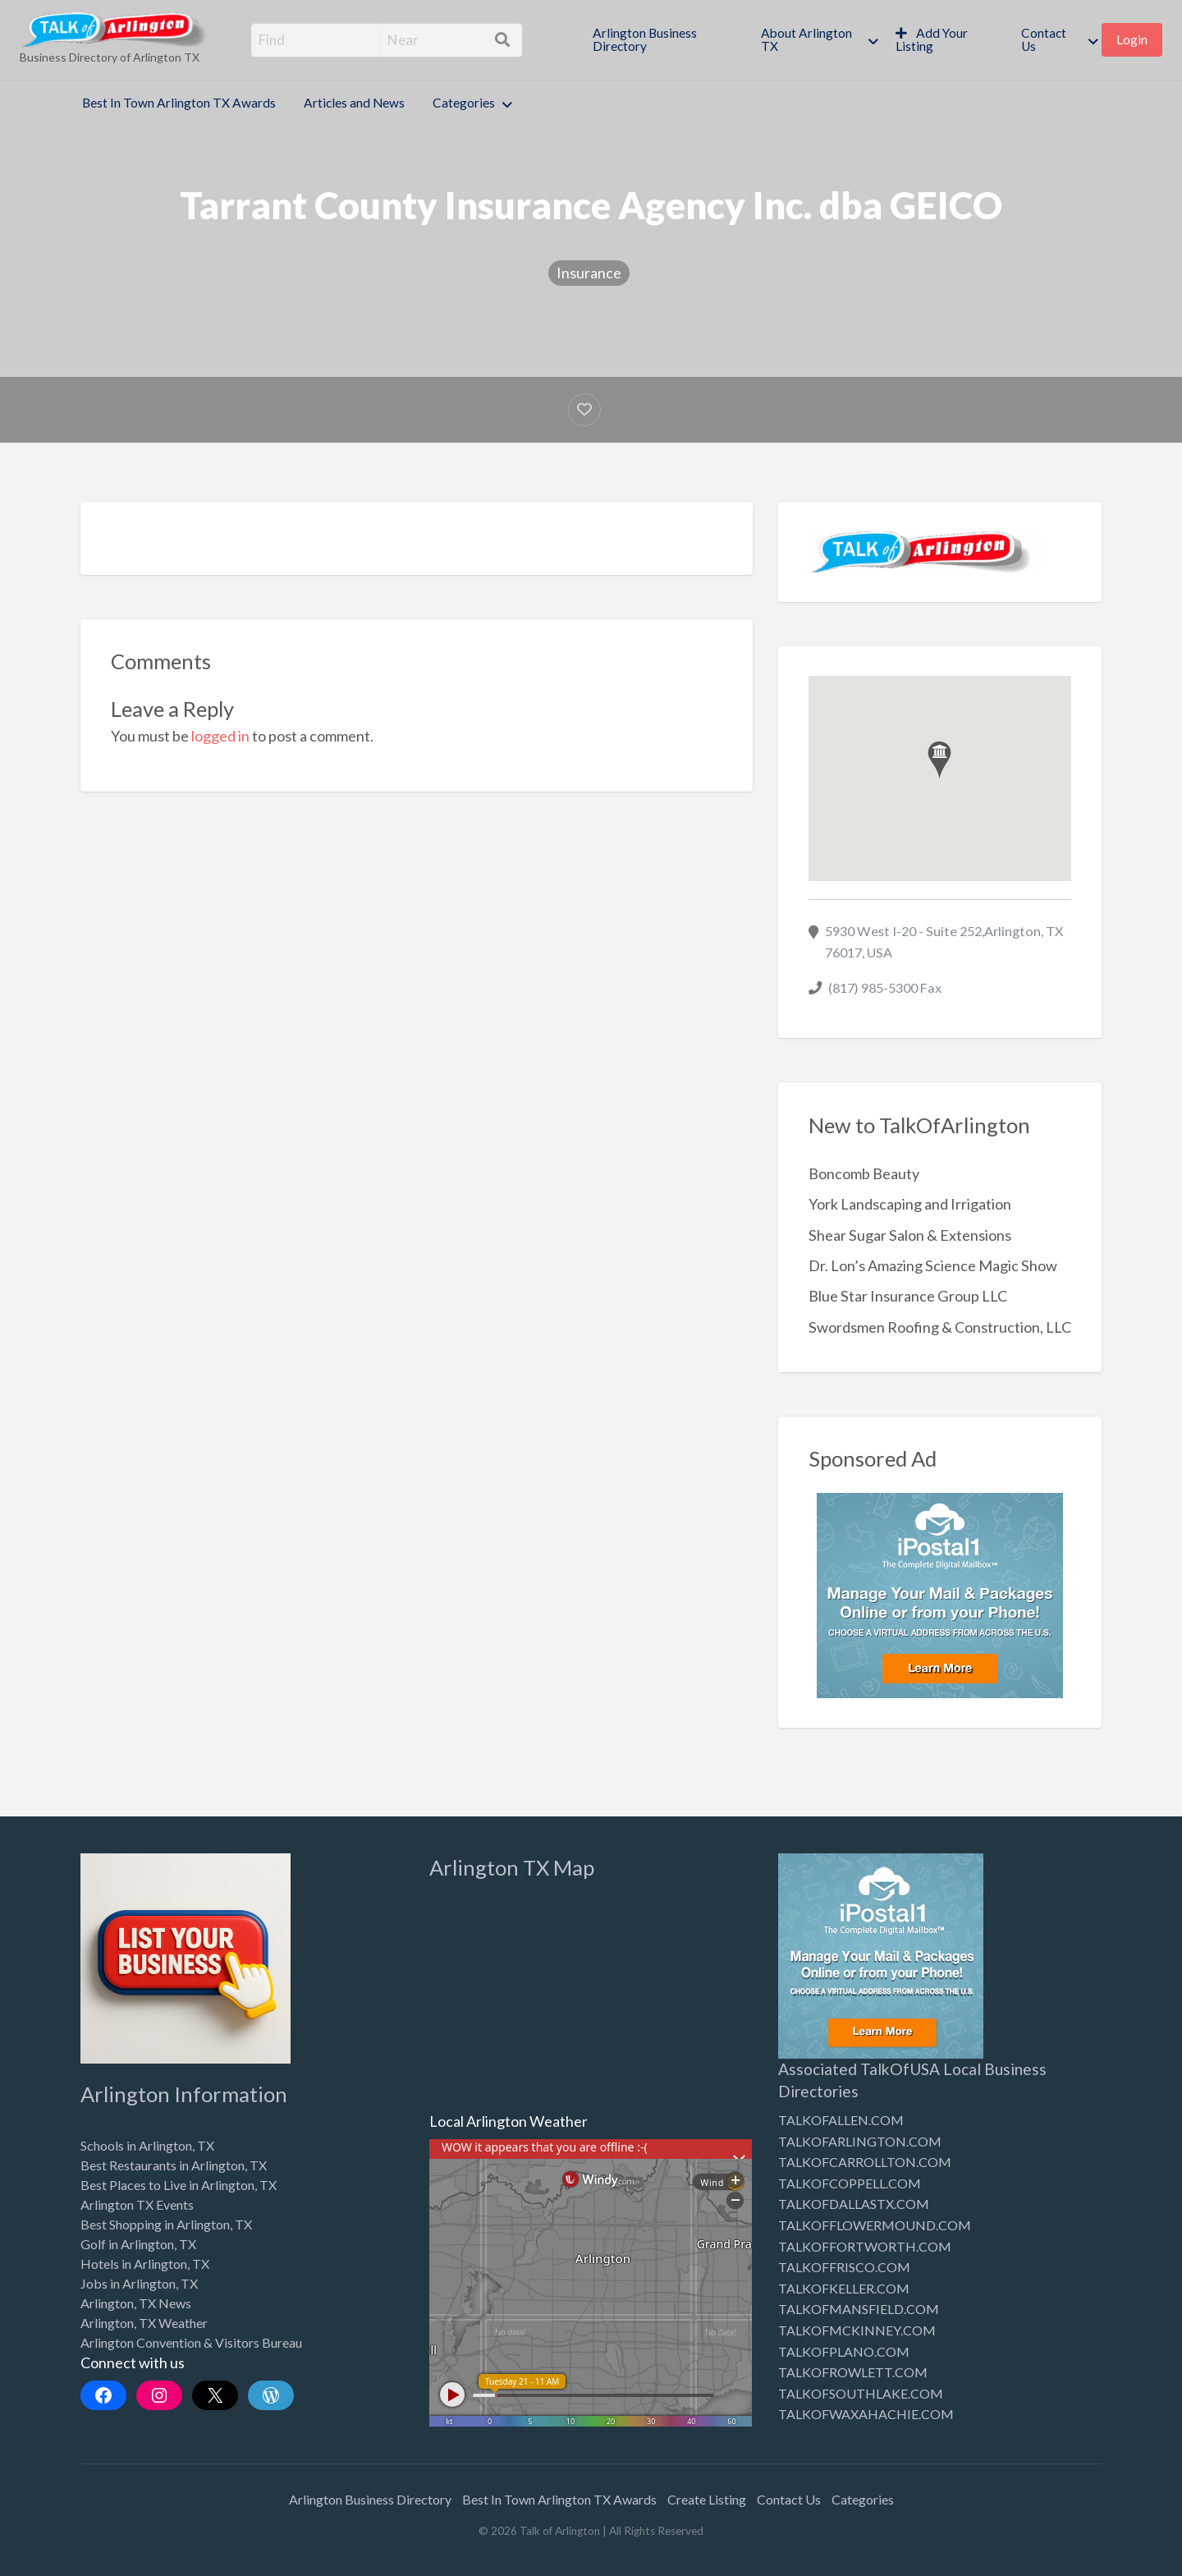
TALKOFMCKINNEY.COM (857, 2330)
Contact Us (1043, 39)
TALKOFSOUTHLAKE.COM (860, 2393)
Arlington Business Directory (645, 39)
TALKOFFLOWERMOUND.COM (874, 2225)
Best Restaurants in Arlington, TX (173, 2165)
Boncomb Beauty (864, 1173)
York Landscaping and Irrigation (910, 1204)
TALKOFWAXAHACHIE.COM (866, 2414)
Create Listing (706, 2499)
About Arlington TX (806, 39)
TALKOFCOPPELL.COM (849, 2183)
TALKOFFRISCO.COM (844, 2267)
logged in (220, 736)
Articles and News (354, 102)
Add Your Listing (932, 39)
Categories (464, 102)
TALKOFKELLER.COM (843, 2288)
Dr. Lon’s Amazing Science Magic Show (933, 1265)
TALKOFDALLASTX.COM (853, 2203)
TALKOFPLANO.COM (843, 2351)
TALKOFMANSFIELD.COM (858, 2309)
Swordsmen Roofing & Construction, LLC (940, 1327)
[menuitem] (663, 39)
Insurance (589, 273)
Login (1132, 39)
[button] (939, 760)
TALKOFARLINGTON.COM (859, 2141)
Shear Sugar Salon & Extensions (910, 1235)
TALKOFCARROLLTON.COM (864, 2162)
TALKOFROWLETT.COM (853, 2372)
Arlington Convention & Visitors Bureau (191, 2342)
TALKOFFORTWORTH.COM (864, 2246)
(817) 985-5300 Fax (884, 987)
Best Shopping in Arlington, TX (166, 2224)
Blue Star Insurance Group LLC (908, 1296)
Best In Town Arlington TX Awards (179, 102)
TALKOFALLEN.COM (841, 2120)
